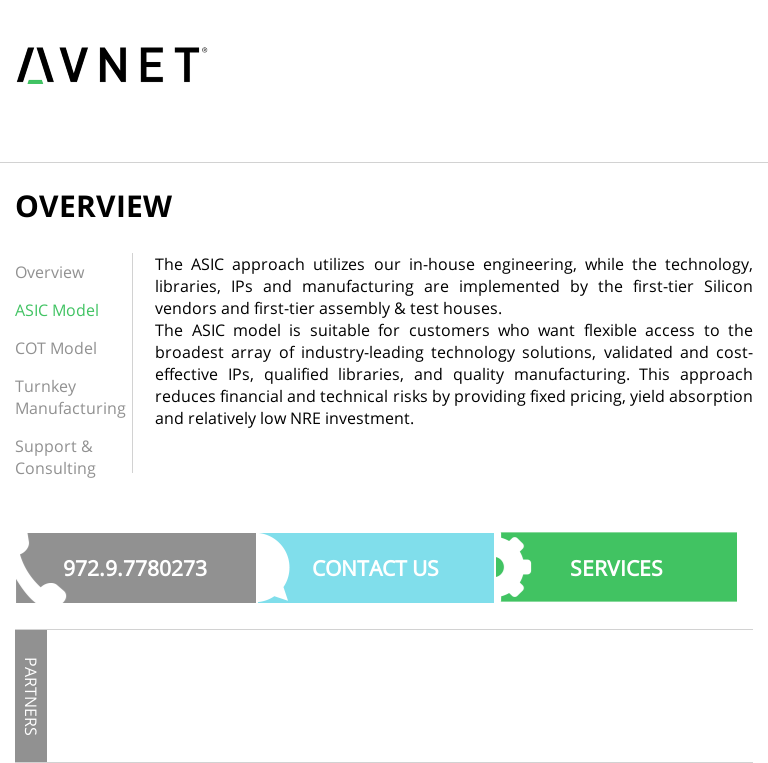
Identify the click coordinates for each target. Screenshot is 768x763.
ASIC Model (57, 310)
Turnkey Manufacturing (70, 397)
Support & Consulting (55, 457)
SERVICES (616, 568)
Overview (49, 272)
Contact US (375, 568)
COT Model (56, 348)
